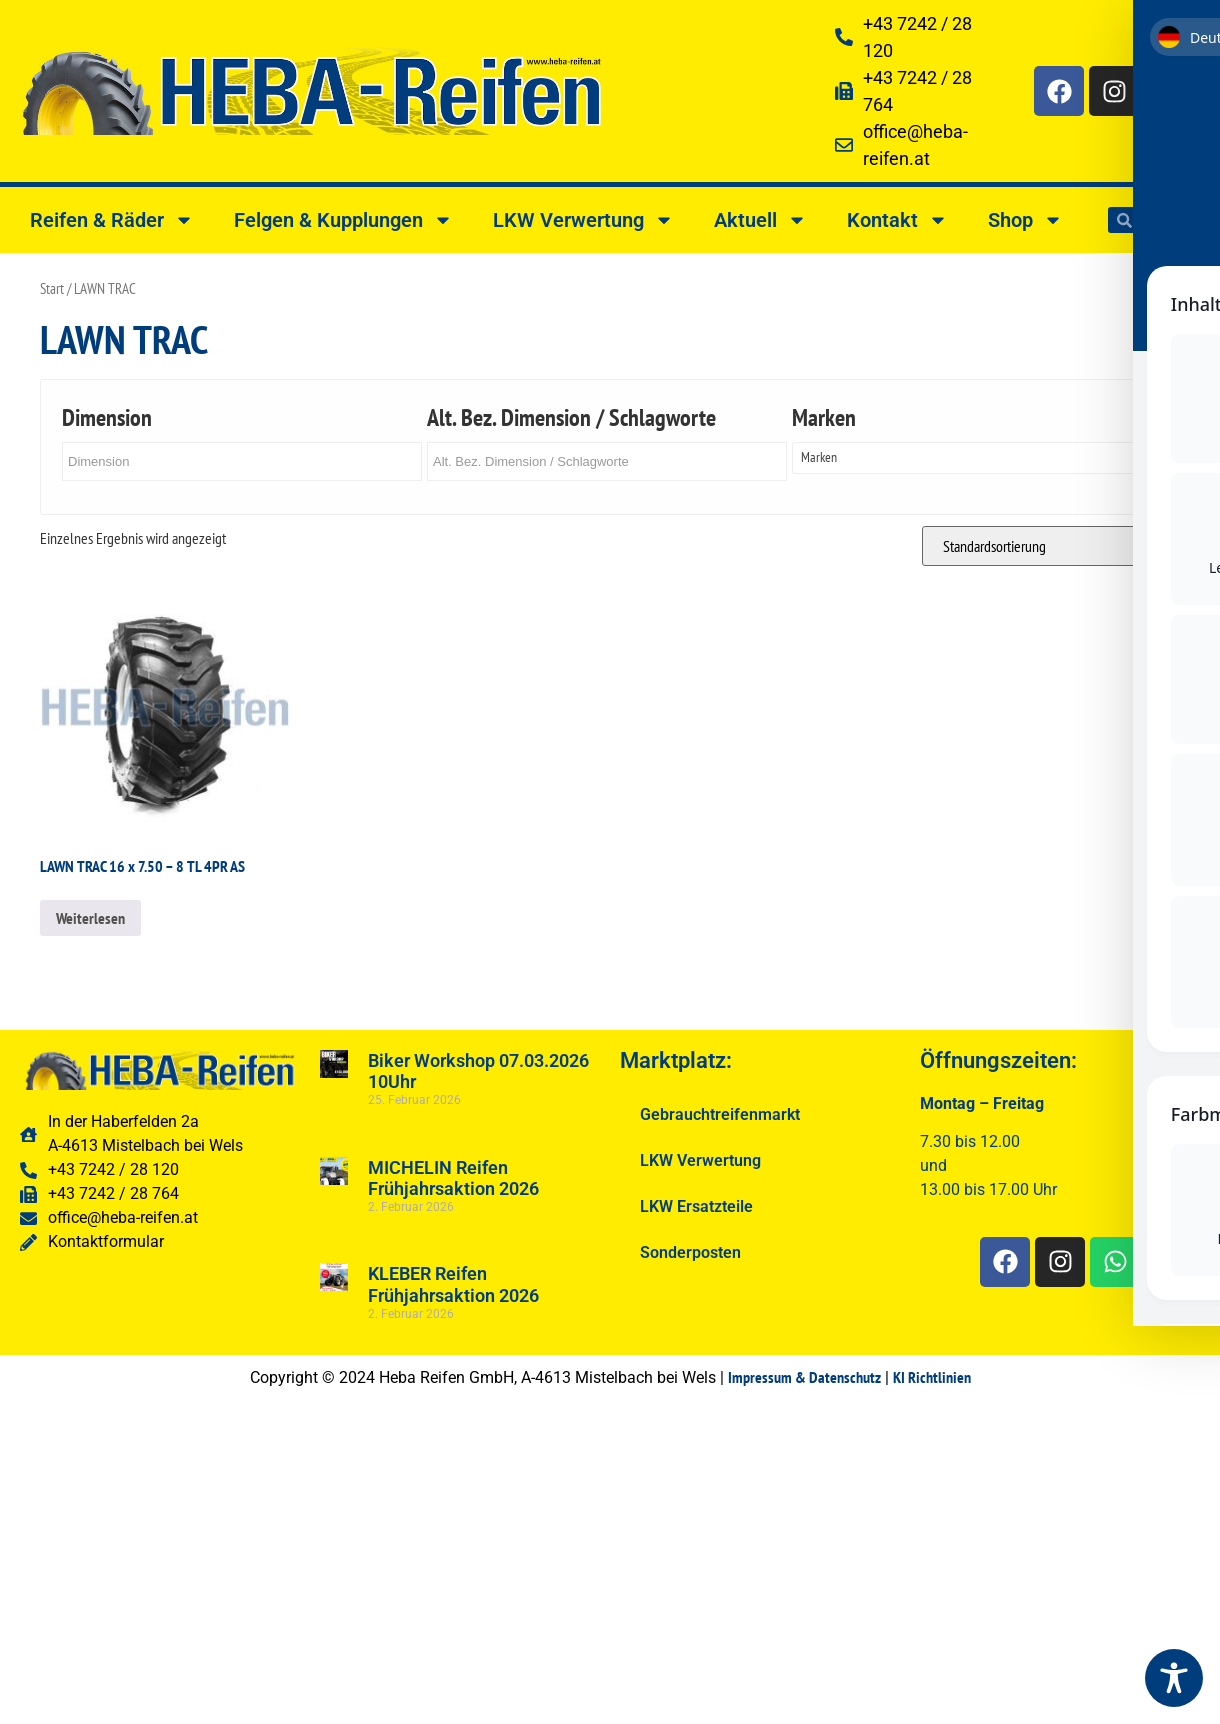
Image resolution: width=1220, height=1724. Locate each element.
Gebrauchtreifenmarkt (720, 1114)
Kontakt (897, 220)
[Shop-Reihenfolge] (1051, 546)
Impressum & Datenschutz (804, 1377)
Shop (1025, 220)
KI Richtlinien (932, 1377)
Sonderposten (690, 1252)
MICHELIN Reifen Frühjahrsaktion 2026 (453, 1178)
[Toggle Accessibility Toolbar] (1174, 1678)
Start (52, 288)
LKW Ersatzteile (696, 1206)
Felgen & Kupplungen (343, 220)
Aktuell (760, 220)
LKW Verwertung (583, 220)
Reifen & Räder (112, 220)
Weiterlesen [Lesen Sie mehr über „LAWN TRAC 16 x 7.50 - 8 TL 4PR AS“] (90, 918)
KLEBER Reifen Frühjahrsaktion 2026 (453, 1284)
